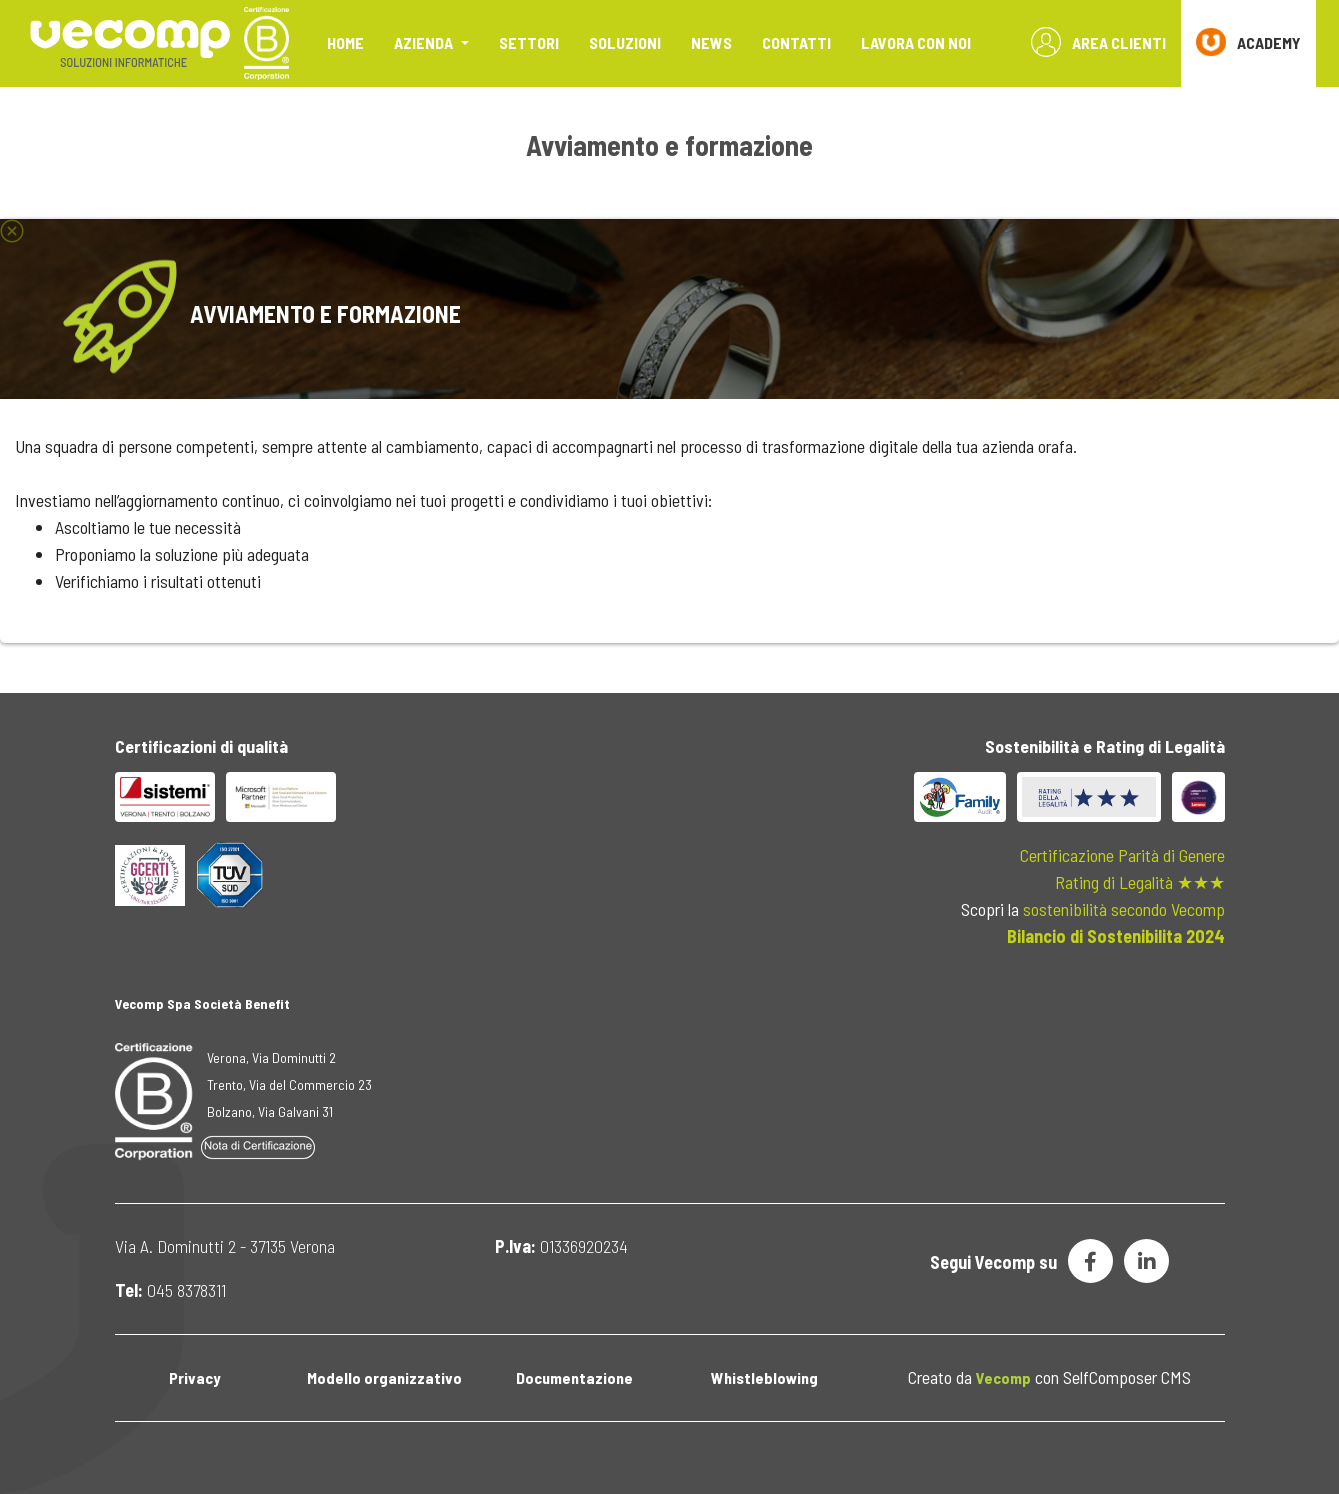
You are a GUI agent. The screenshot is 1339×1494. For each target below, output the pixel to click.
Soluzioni (625, 42)
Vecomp (1003, 1377)
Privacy (194, 1377)
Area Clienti (1098, 42)
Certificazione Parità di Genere (1122, 855)
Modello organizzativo (384, 1377)
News (711, 42)
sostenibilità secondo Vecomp (1124, 909)
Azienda (425, 42)
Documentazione (574, 1377)
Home (345, 42)
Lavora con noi (916, 42)
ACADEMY (1248, 42)
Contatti (796, 42)
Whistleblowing (764, 1377)
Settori (529, 42)
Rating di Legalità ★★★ (1140, 882)
